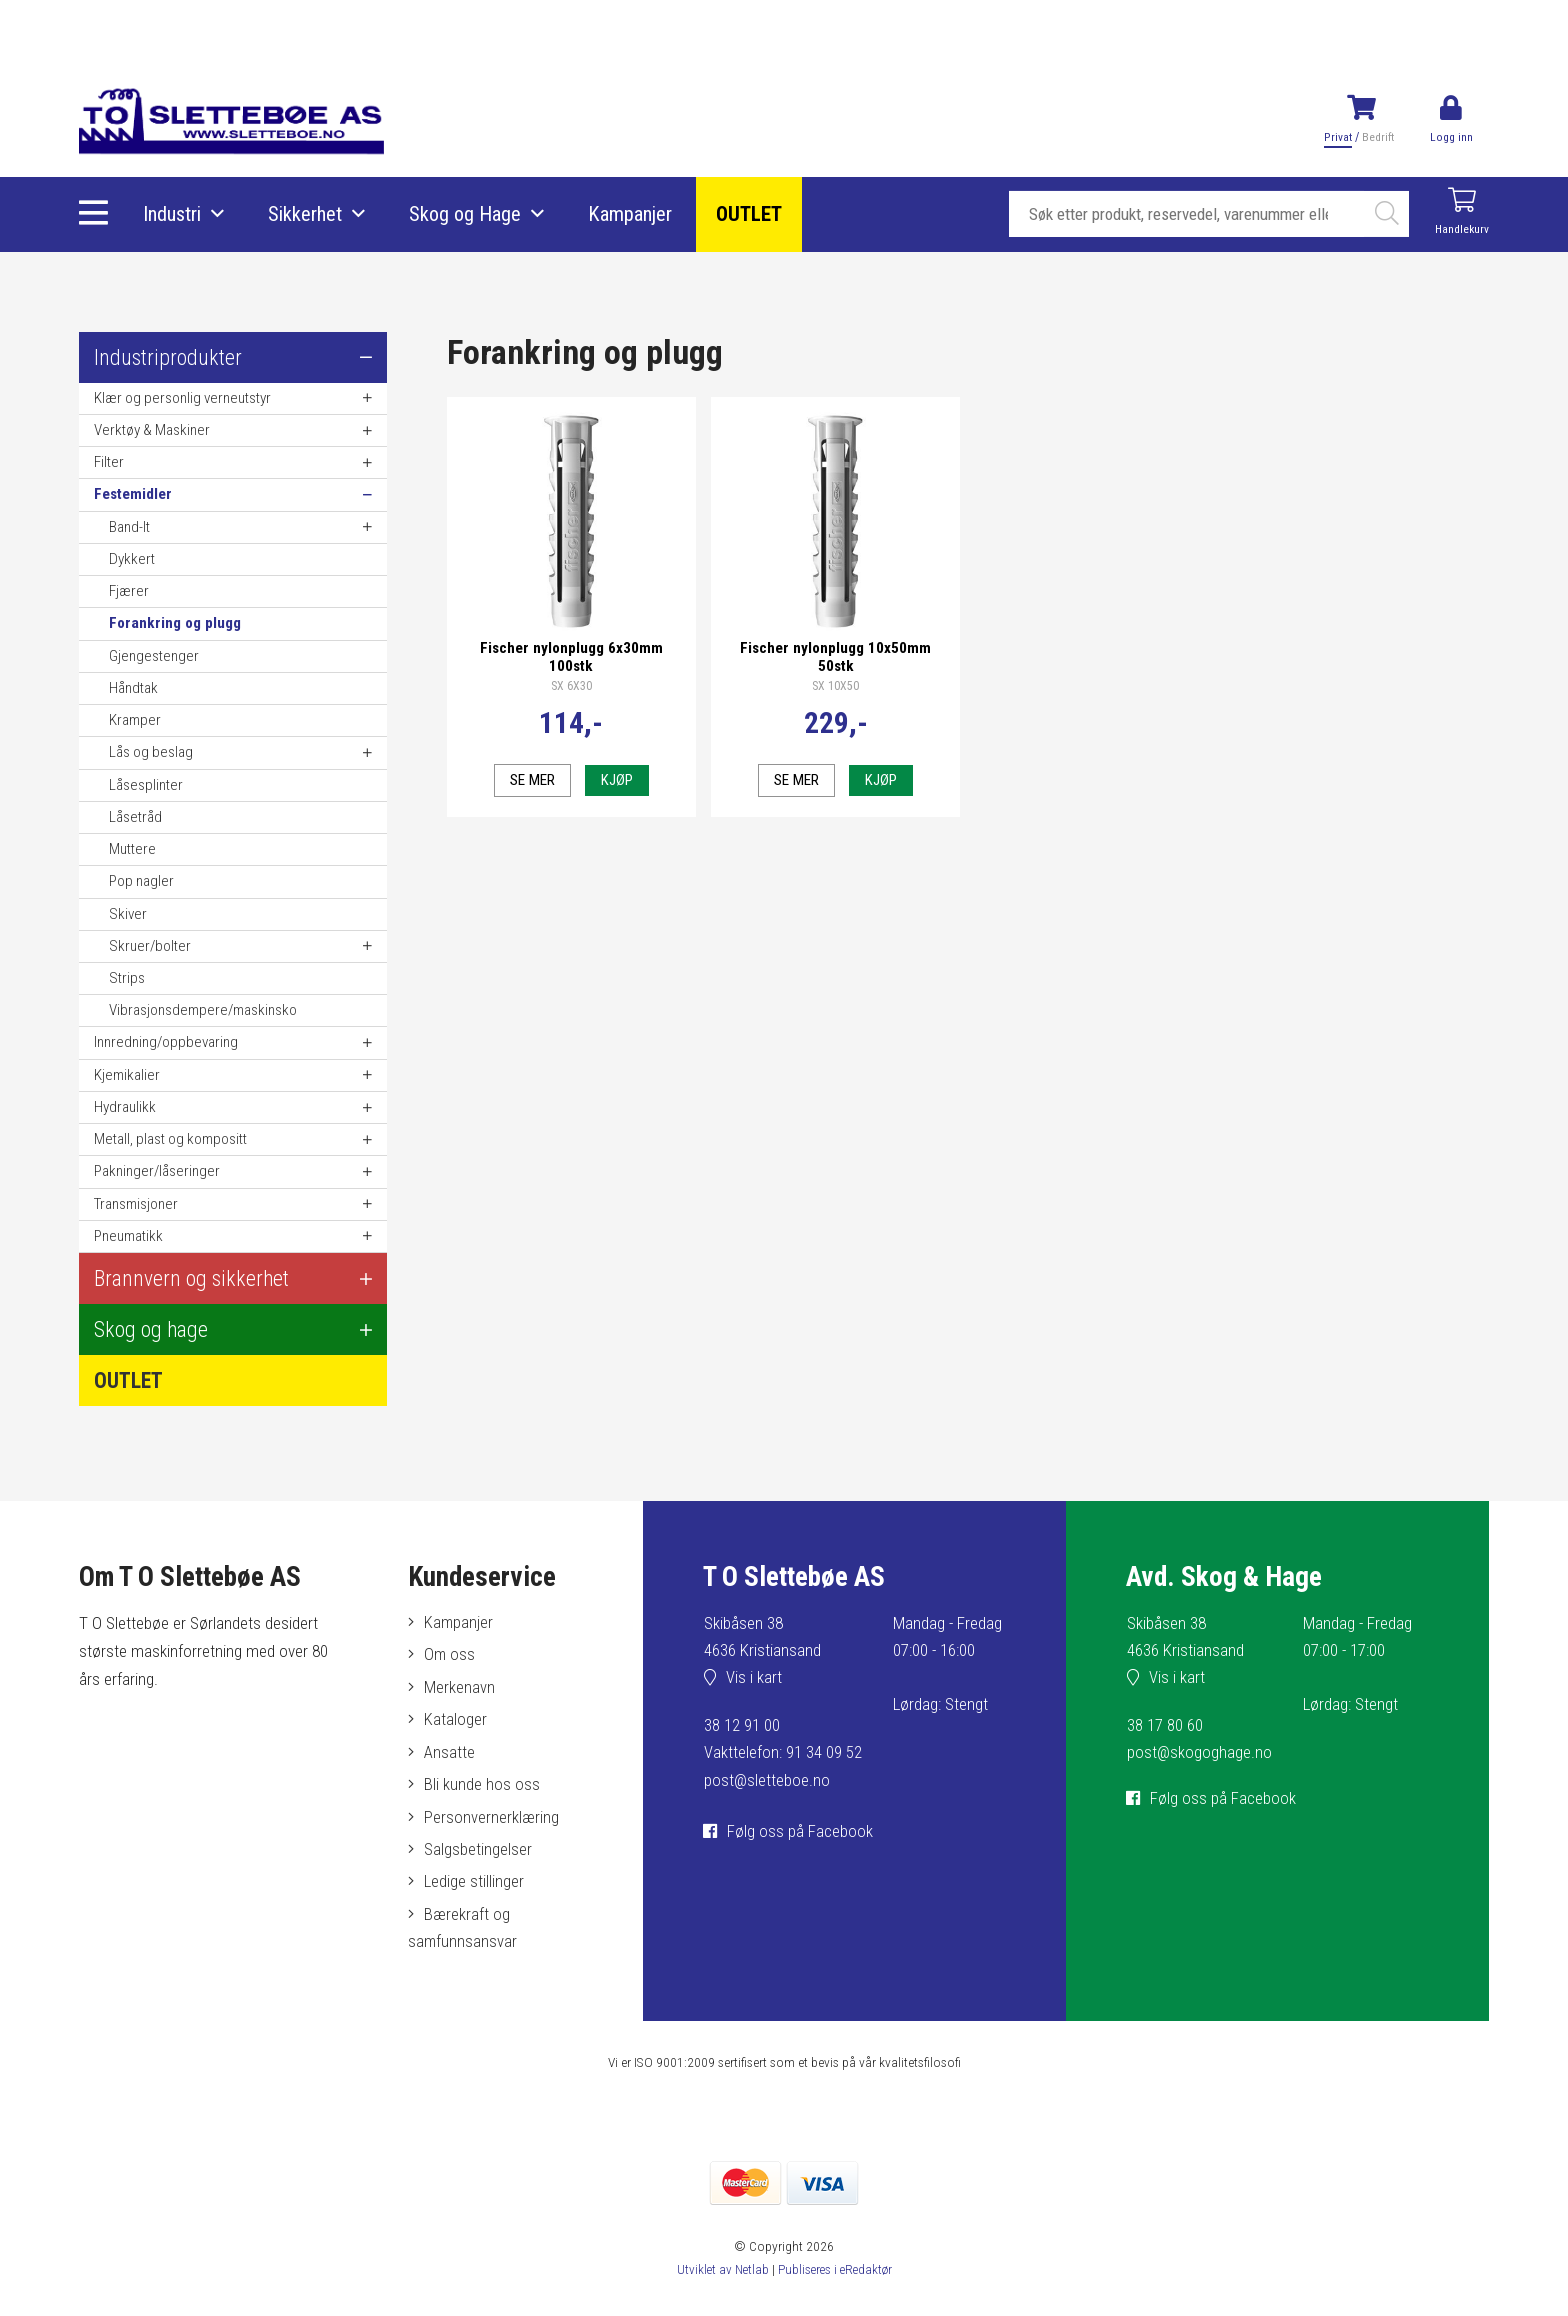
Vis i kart (755, 1679)
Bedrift (1377, 137)
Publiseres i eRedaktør (835, 2276)
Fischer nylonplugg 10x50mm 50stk (835, 653)
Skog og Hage (466, 215)
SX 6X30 (571, 683)
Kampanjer (631, 215)
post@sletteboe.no (767, 1780)
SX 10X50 (835, 683)
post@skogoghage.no (1200, 1753)
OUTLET (750, 215)
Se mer (531, 776)
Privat (1337, 137)
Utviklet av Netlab (720, 2276)
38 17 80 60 (1165, 1726)
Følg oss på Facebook (801, 1832)
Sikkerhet (306, 215)
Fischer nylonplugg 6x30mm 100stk (571, 653)
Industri (173, 215)
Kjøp (616, 776)
